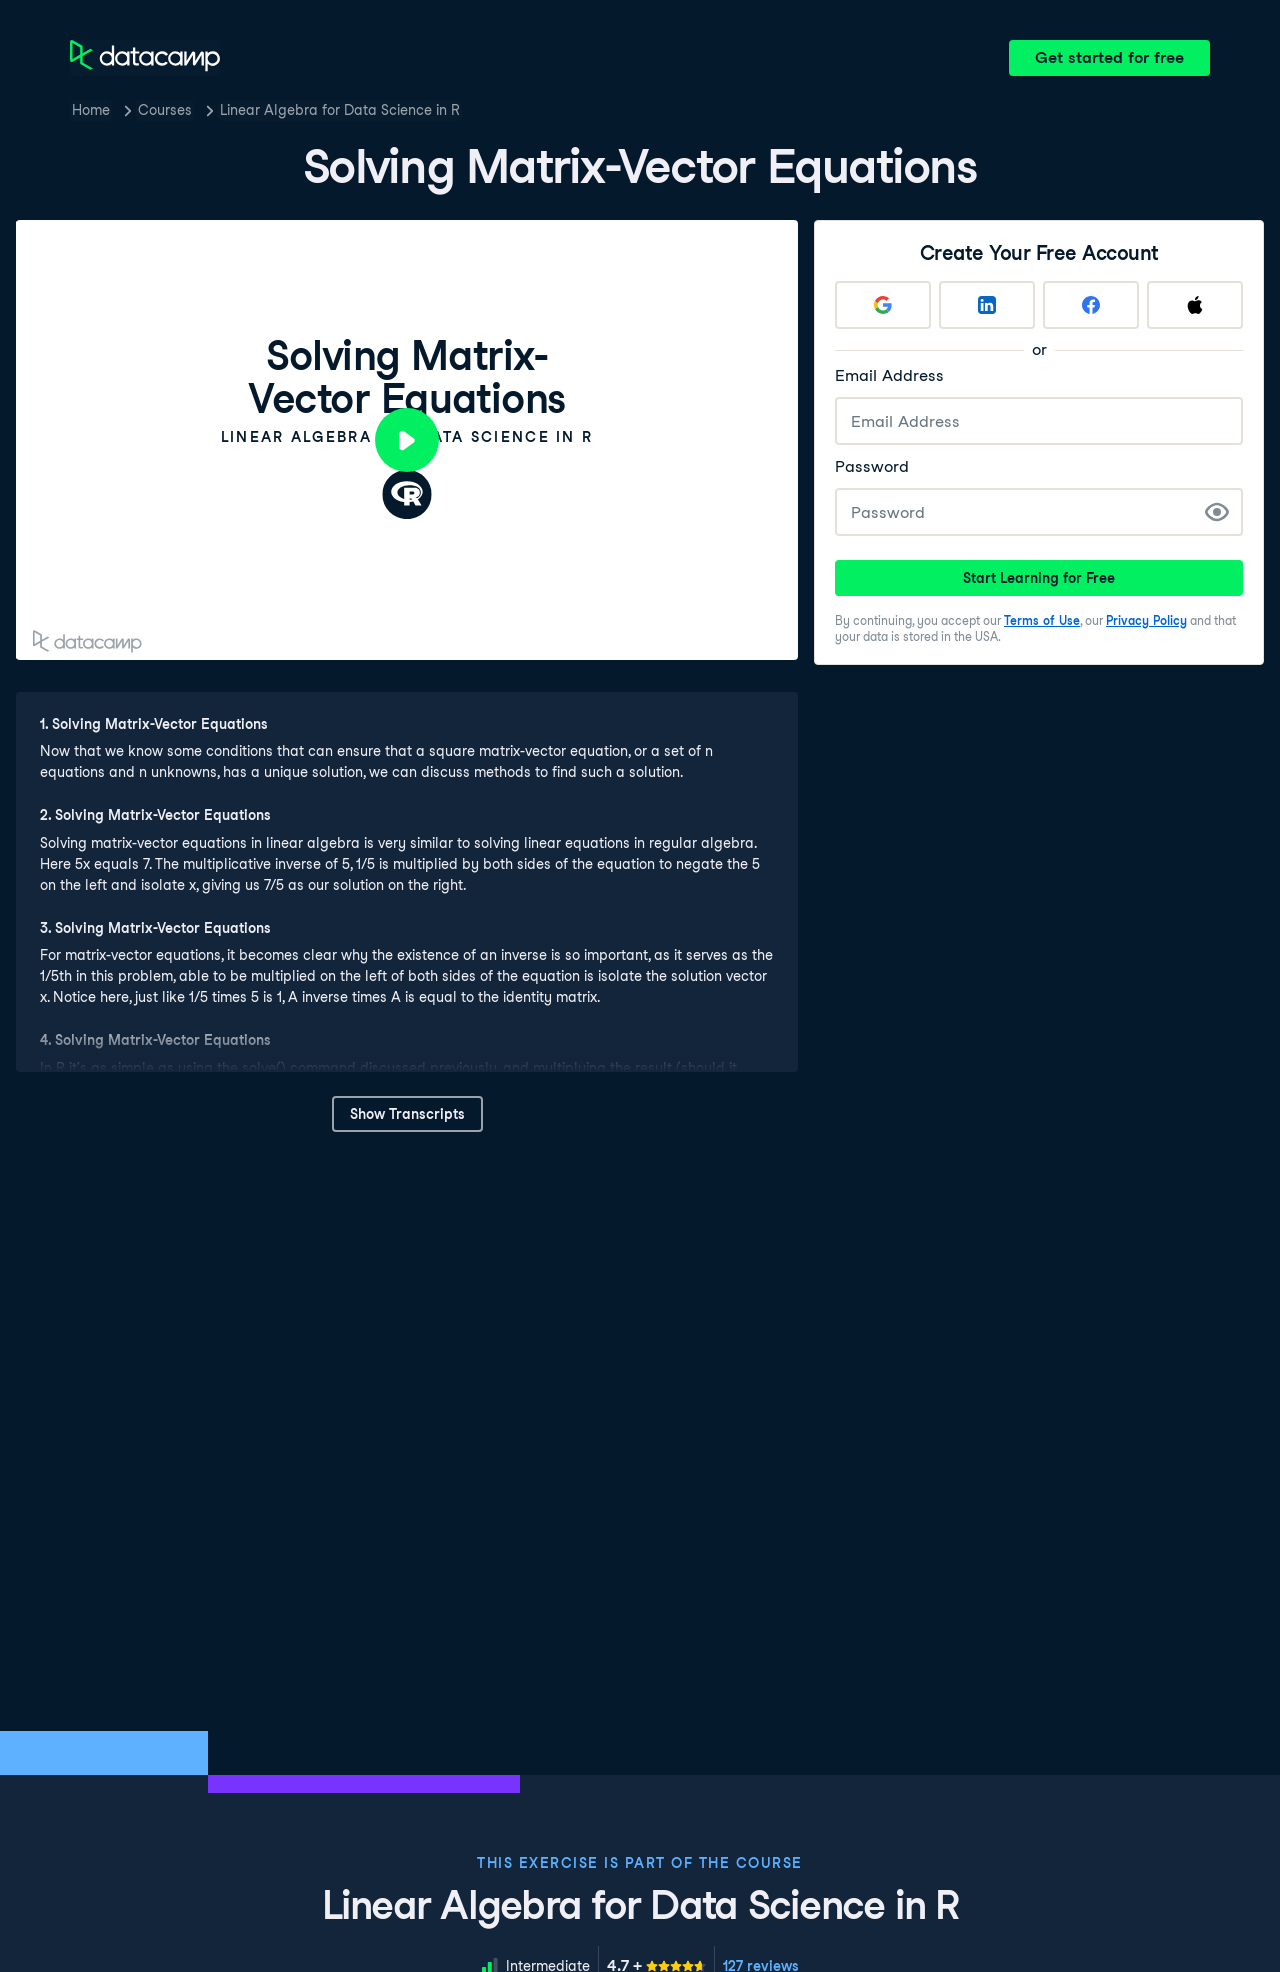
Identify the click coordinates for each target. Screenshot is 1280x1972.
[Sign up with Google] (883, 305)
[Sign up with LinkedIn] (987, 305)
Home (91, 110)
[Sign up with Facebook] (1091, 305)
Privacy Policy (1146, 620)
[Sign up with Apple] (1195, 305)
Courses (165, 110)
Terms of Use (1042, 620)
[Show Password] (1217, 512)
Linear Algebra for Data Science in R (340, 110)
